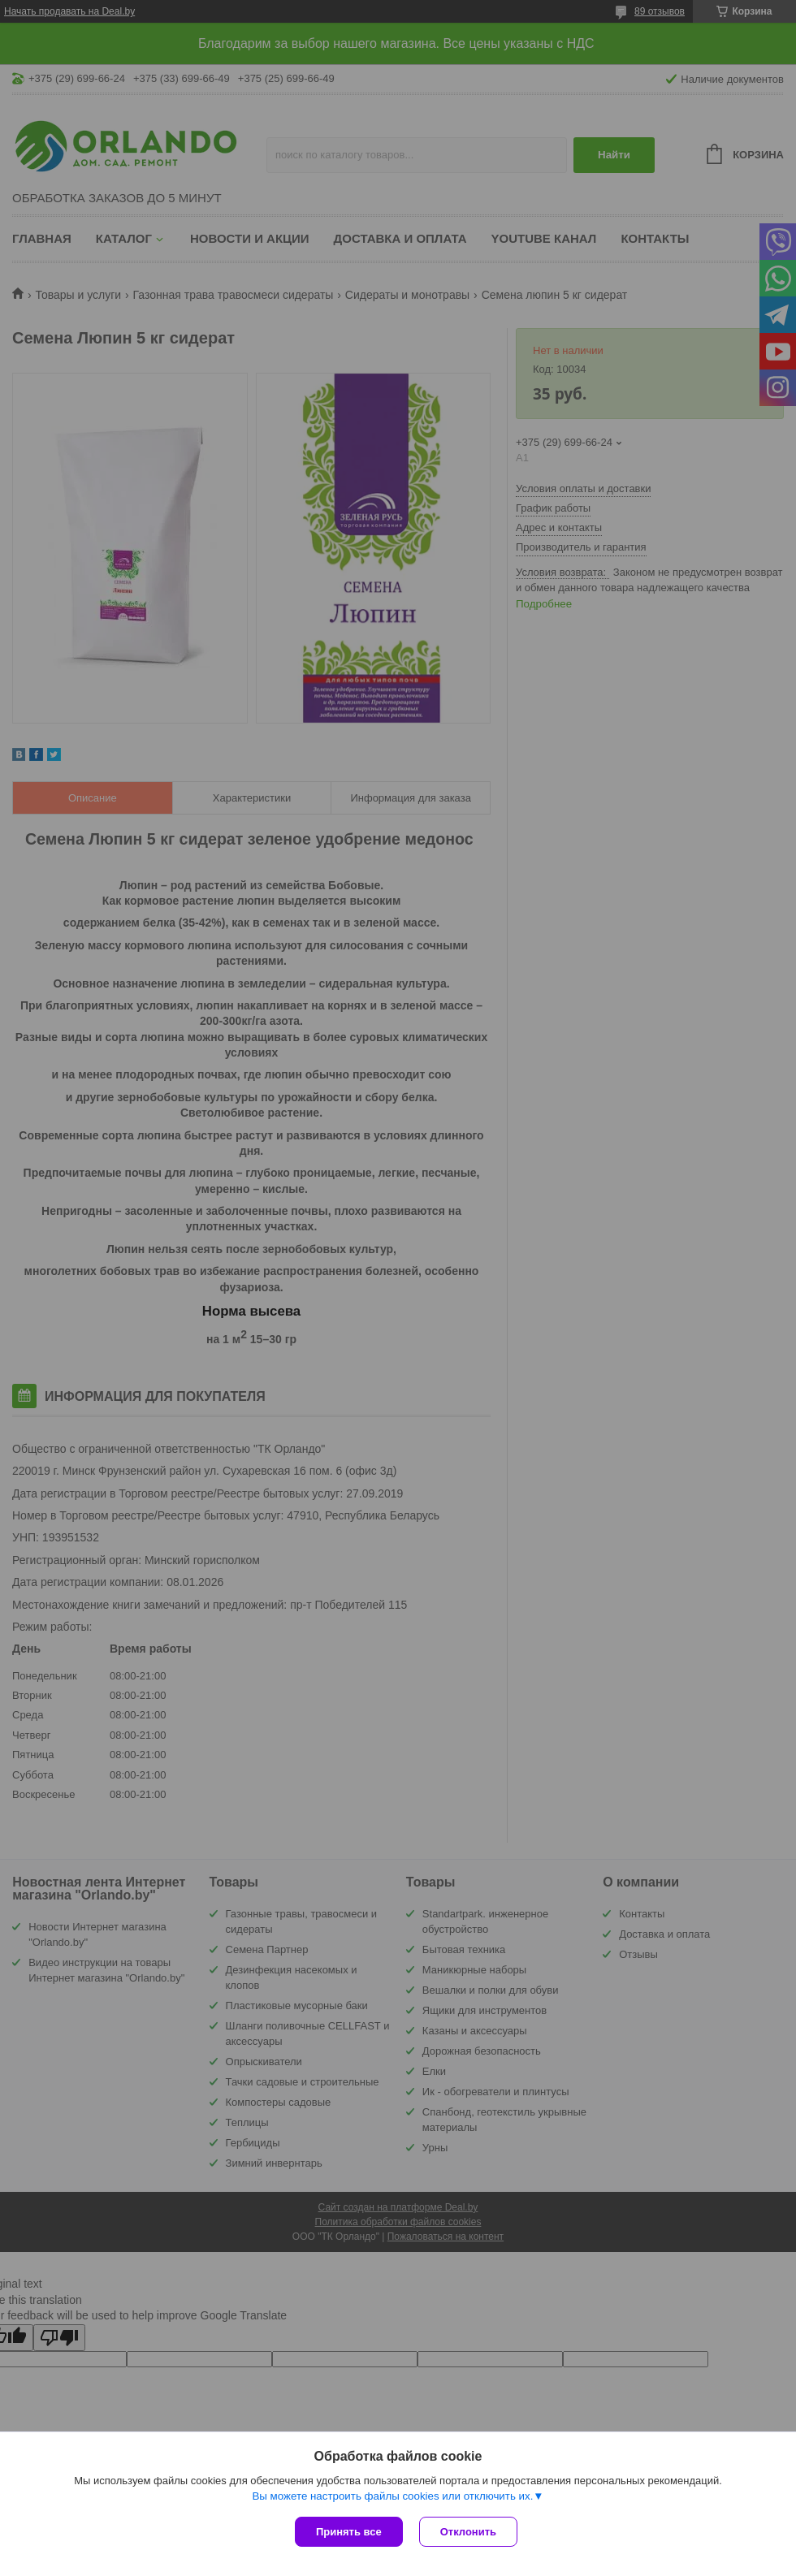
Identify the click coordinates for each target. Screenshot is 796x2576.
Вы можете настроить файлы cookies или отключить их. (392, 2496)
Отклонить (468, 2532)
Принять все (349, 2532)
